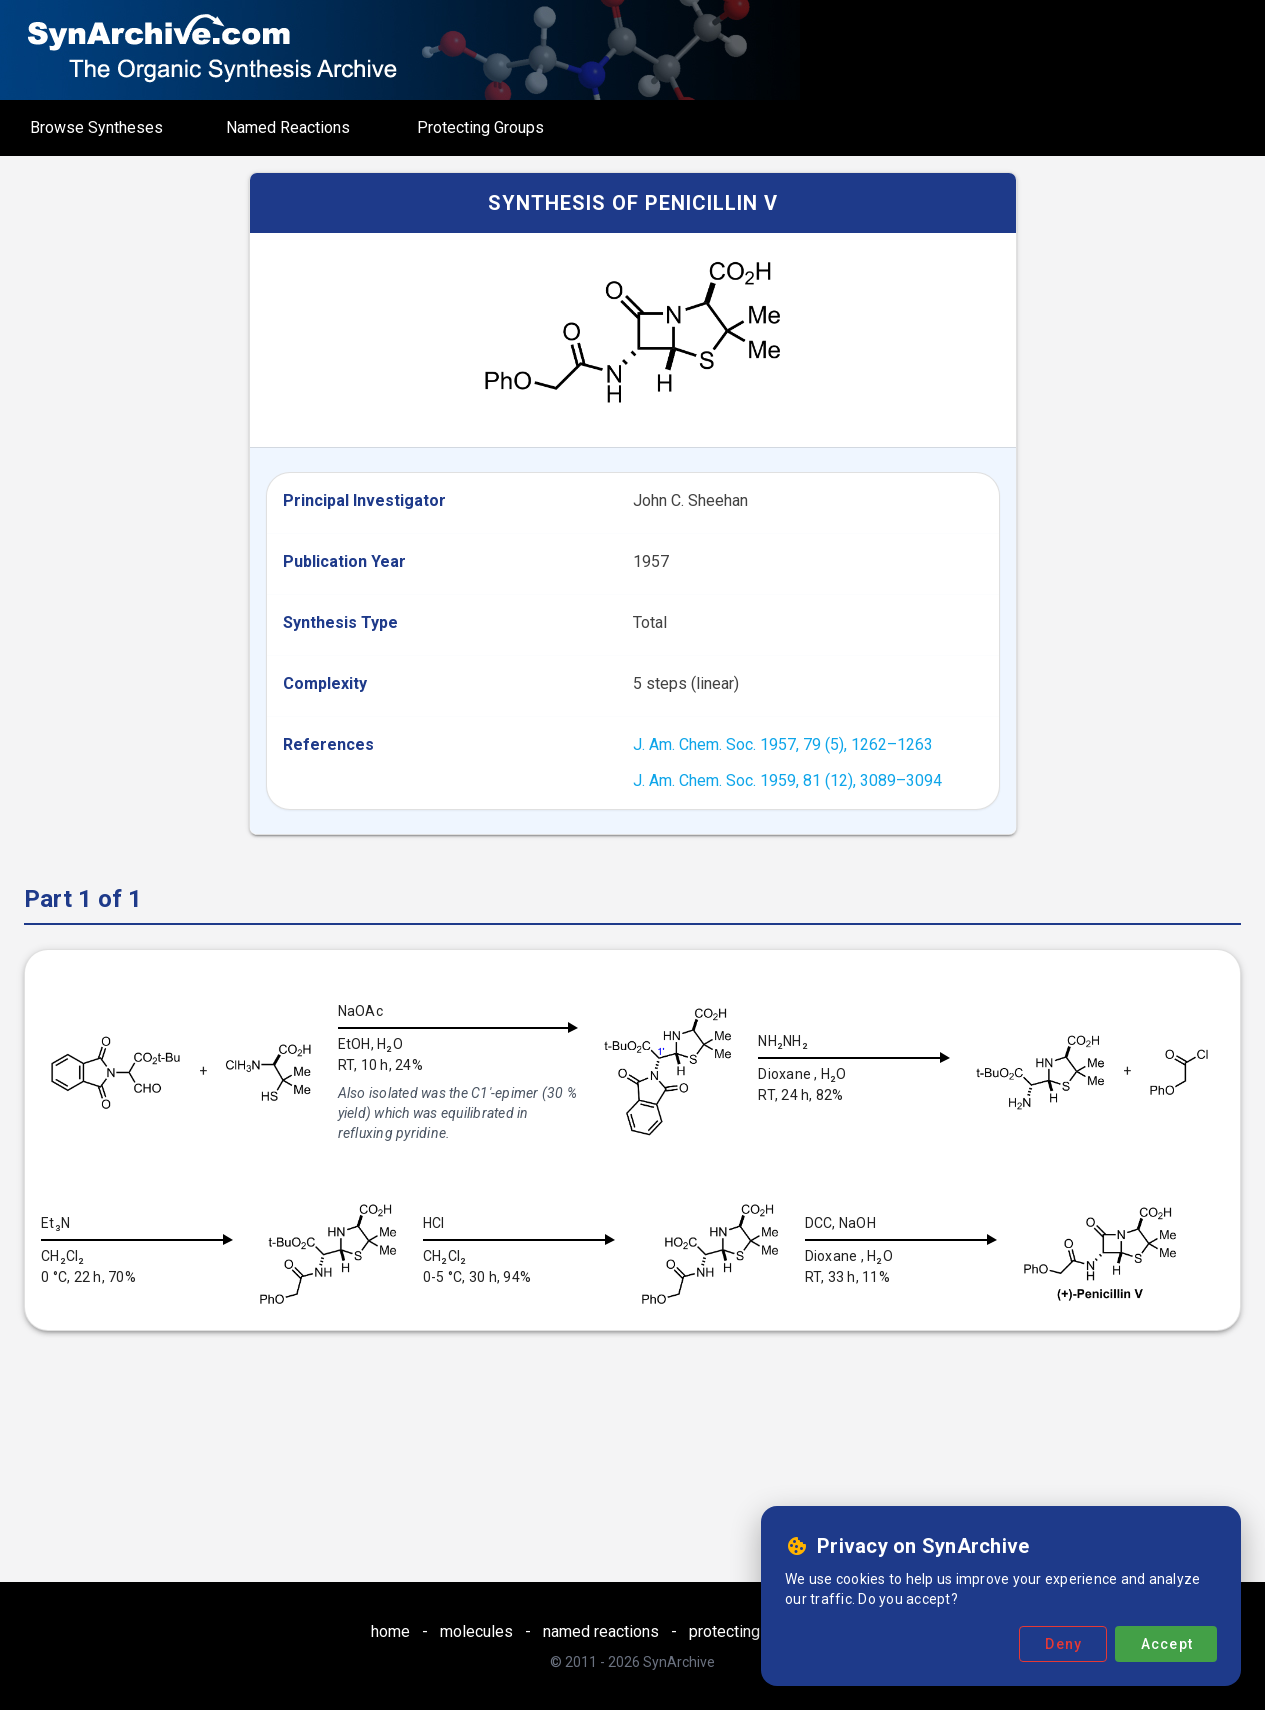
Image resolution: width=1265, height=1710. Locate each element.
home (390, 1631)
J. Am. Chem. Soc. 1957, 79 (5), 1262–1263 (783, 744)
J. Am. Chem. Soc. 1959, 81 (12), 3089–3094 (787, 780)
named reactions (601, 1631)
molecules (476, 1631)
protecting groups (751, 1631)
